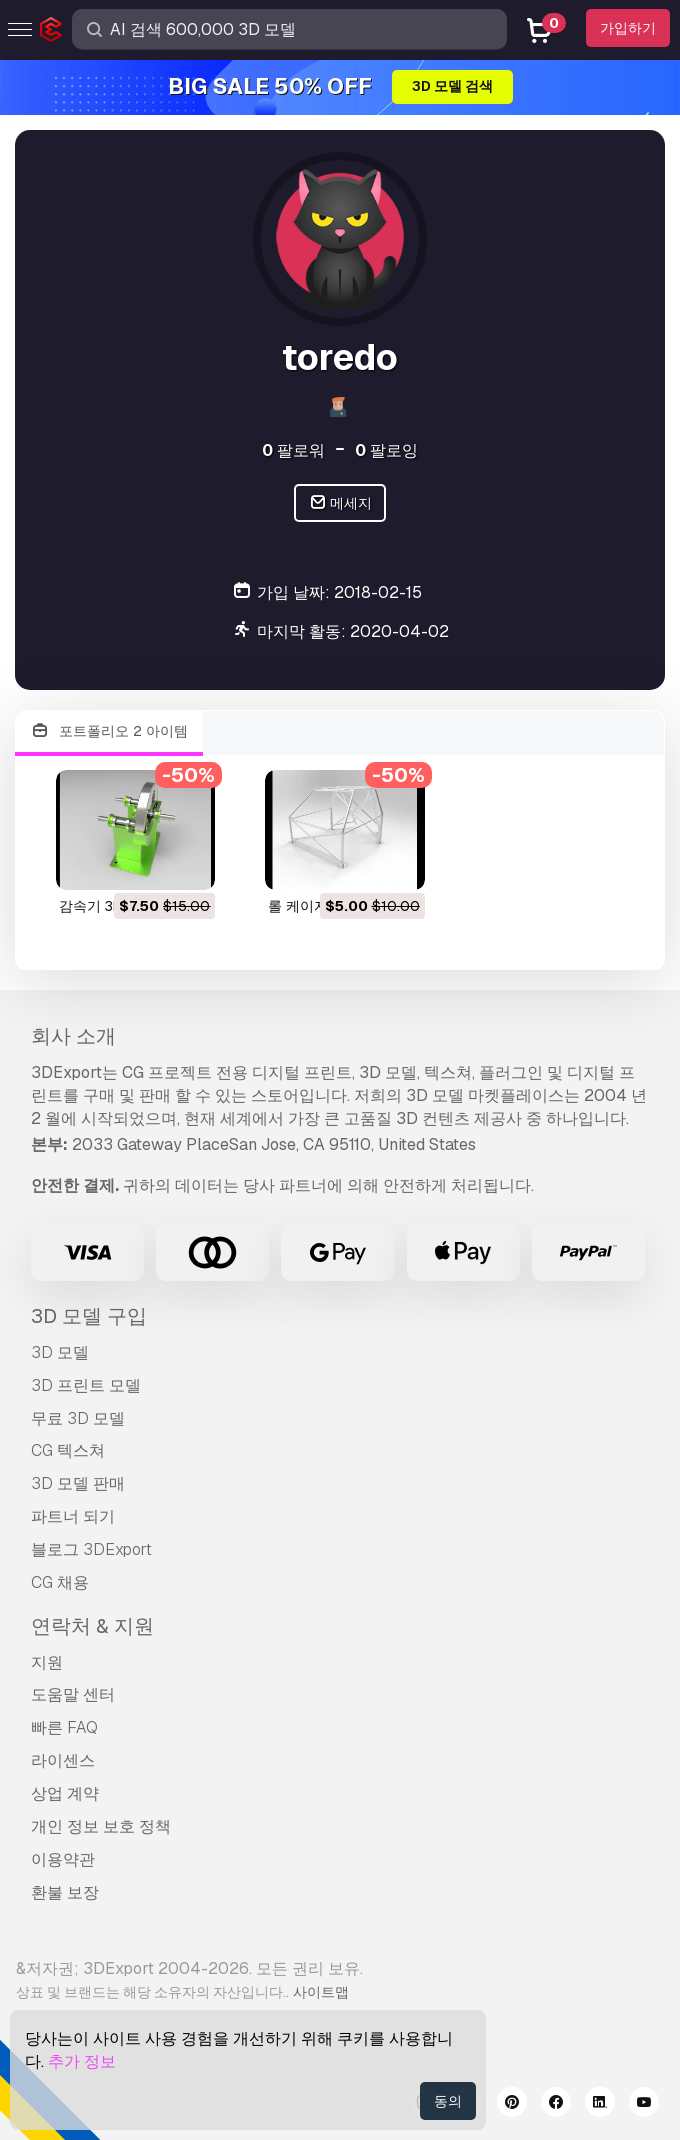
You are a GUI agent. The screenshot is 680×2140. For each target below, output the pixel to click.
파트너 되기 (73, 1516)
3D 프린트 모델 (86, 1385)
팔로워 (293, 450)
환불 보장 (65, 1892)
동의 (448, 2101)
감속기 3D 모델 (107, 906)
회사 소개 (73, 1036)
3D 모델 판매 (78, 1483)
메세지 (340, 503)
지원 (47, 1662)
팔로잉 (386, 450)
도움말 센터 (73, 1694)
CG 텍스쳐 (68, 1450)
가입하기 (628, 28)
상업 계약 (65, 1793)
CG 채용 (60, 1582)
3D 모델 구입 (89, 1316)
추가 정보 (82, 2061)
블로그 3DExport (91, 1549)
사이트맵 (321, 1992)
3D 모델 (60, 1352)
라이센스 (63, 1760)
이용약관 (63, 1859)
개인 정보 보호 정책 (101, 1826)
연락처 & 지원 (92, 1626)
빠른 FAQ (64, 1727)
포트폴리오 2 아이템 (109, 731)
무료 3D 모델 (78, 1418)
